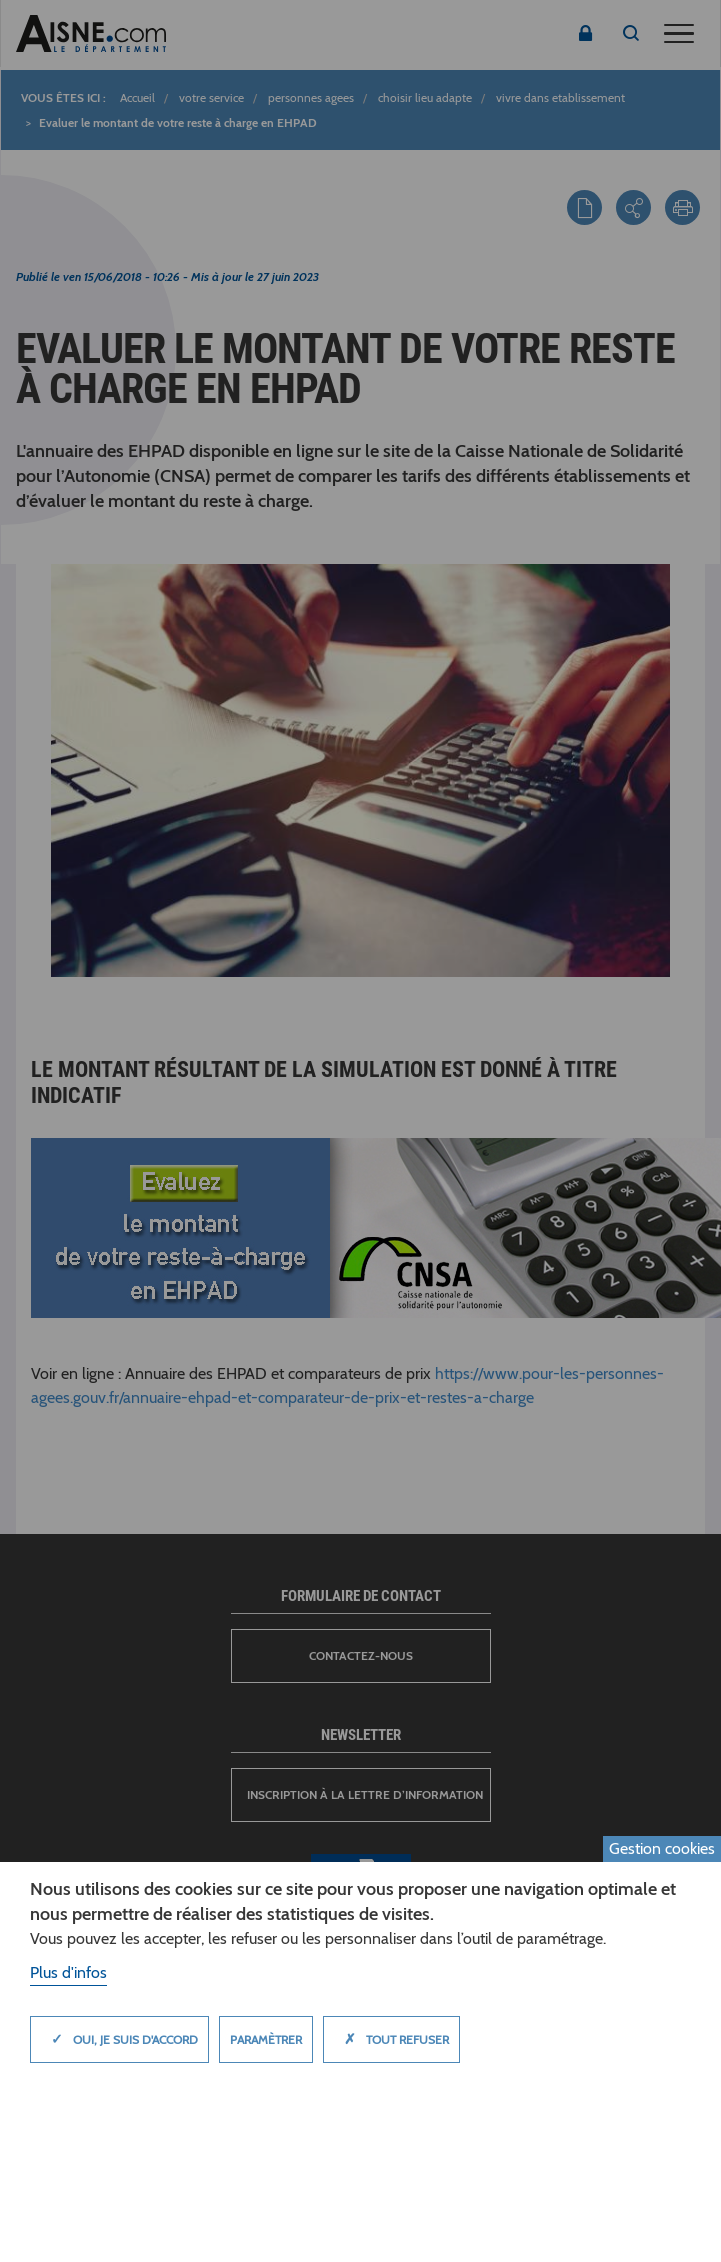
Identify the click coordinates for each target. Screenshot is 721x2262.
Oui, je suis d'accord (119, 2039)
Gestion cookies (662, 1848)
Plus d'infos (68, 1972)
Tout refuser (391, 2039)
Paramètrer (266, 2039)
